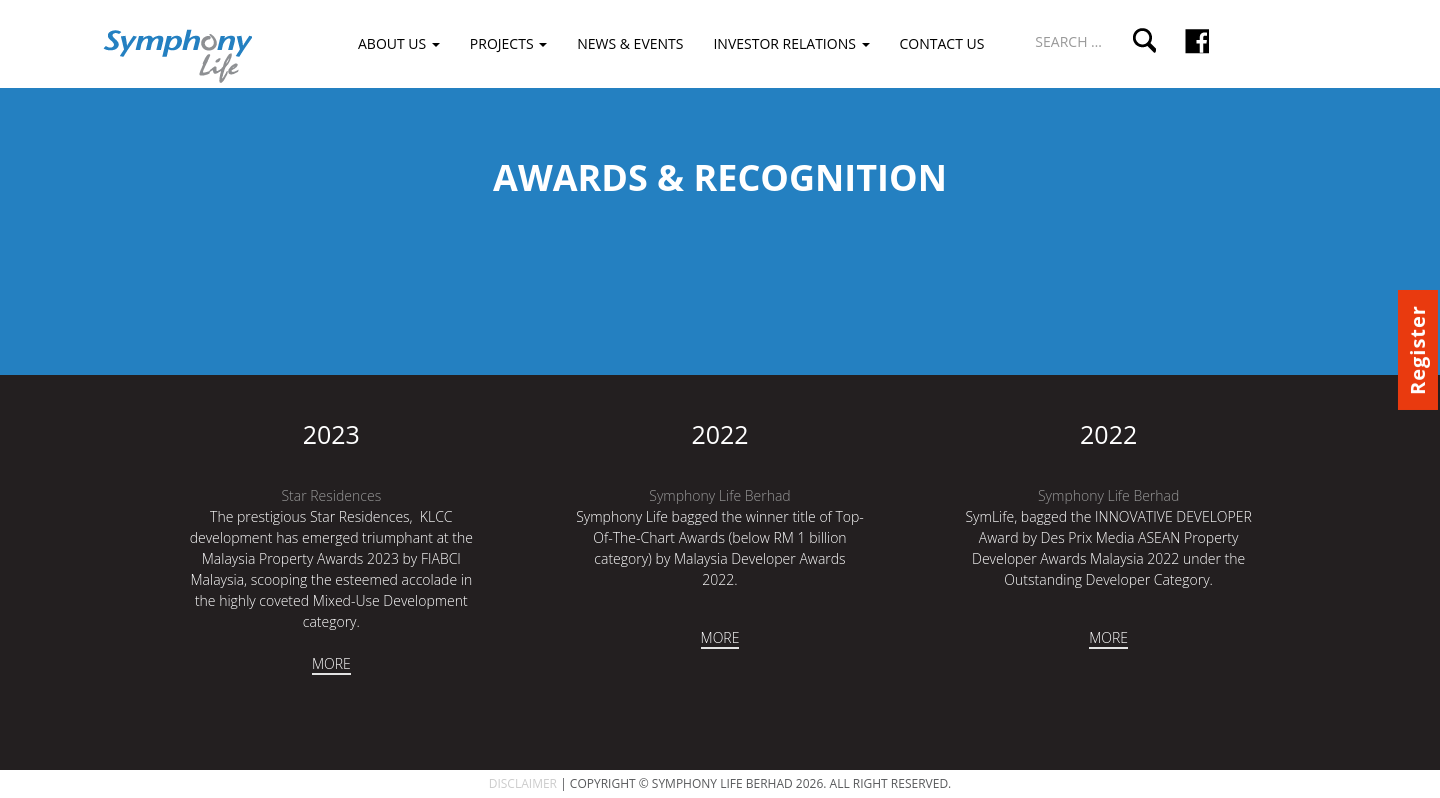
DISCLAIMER (523, 783)
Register (1417, 350)
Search (1143, 41)
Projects (508, 43)
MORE (331, 663)
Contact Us (942, 43)
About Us (399, 43)
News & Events (630, 43)
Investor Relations (791, 43)
